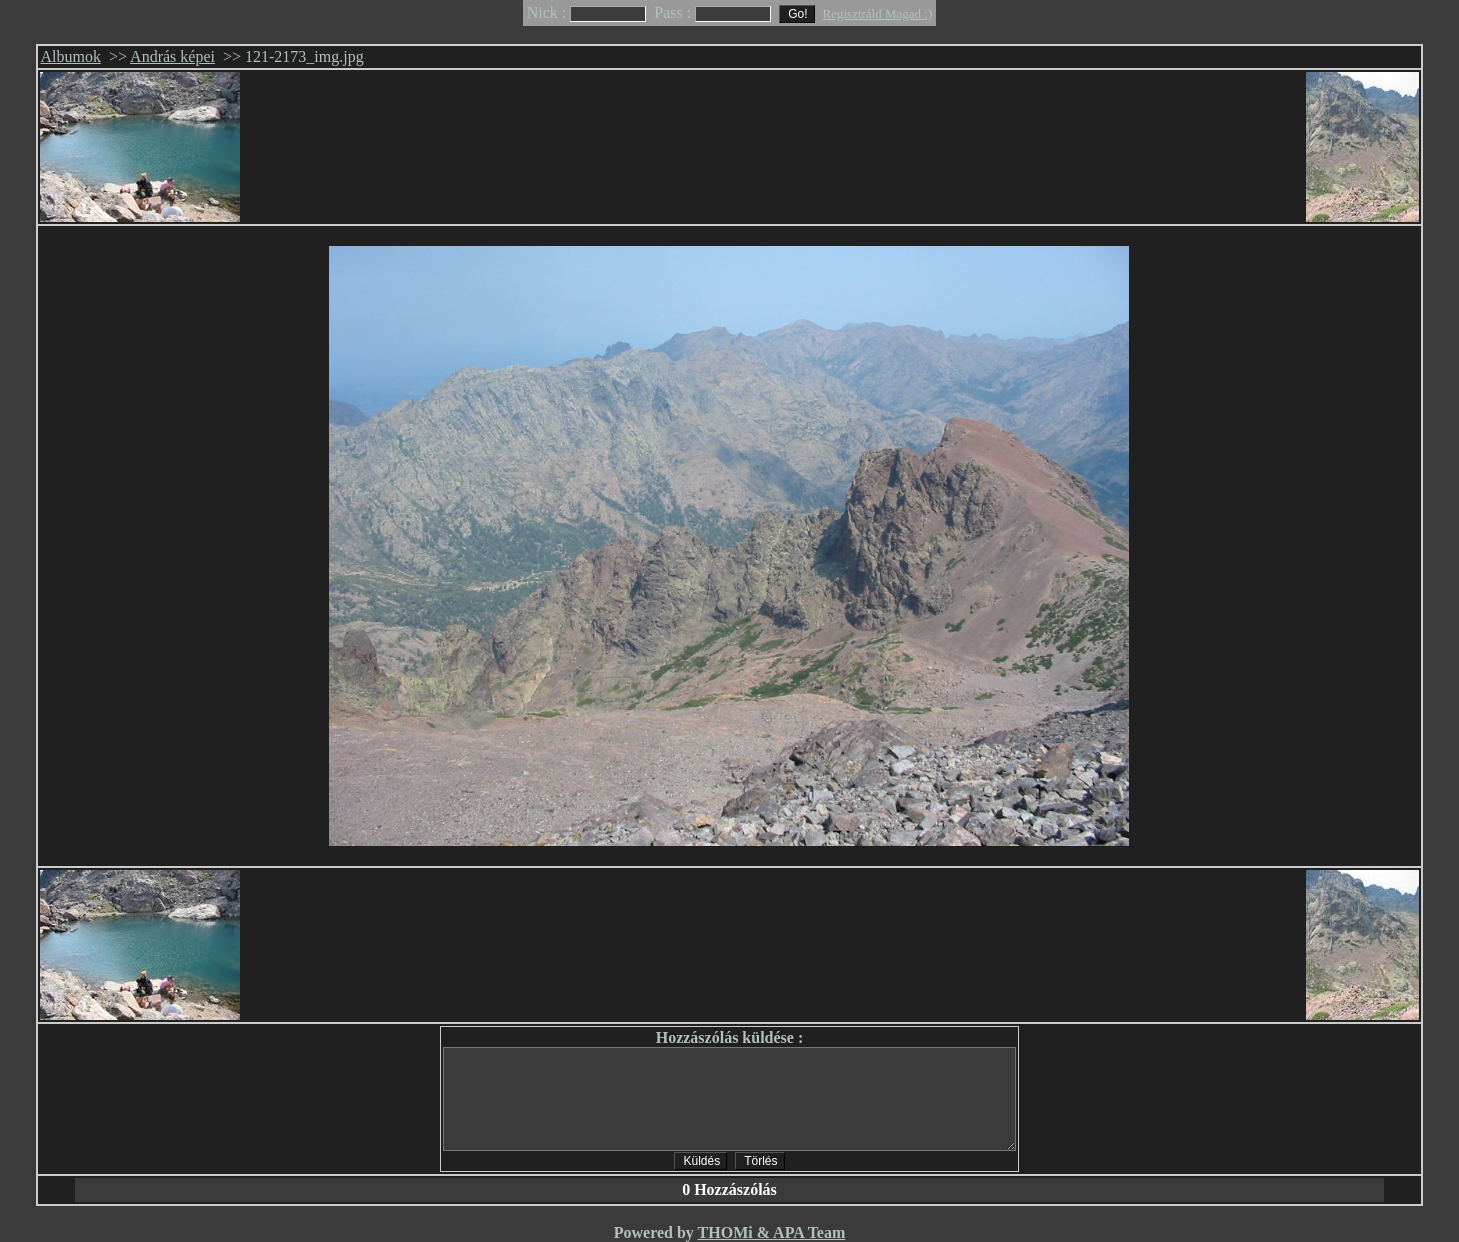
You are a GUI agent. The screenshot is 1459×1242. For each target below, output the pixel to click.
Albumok (70, 56)
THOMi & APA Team (772, 1232)
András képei (172, 56)
